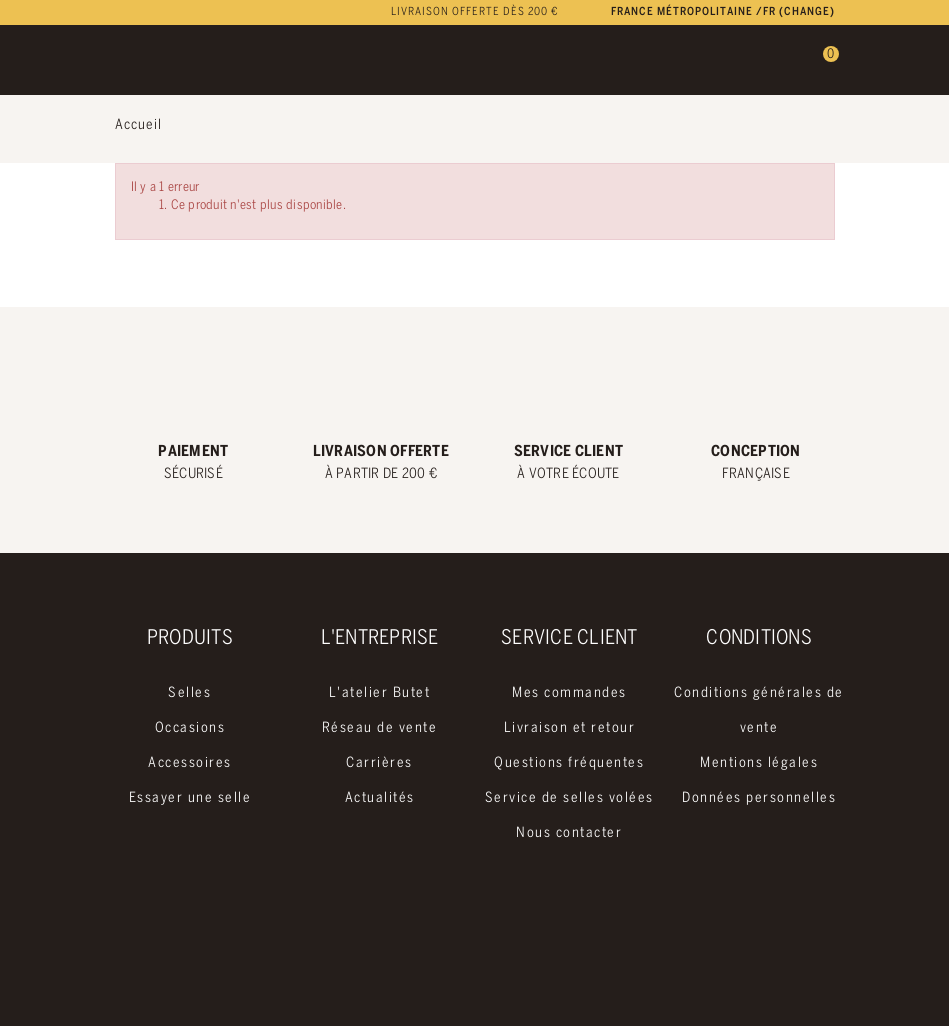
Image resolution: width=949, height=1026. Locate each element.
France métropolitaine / (723, 12)
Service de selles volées (569, 798)
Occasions (190, 728)
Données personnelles (759, 798)
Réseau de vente (380, 728)
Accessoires (190, 763)
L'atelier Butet (380, 693)
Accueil (138, 125)
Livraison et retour (570, 728)
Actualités (380, 798)
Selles (189, 693)
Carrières (379, 763)
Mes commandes (569, 693)
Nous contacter (569, 833)
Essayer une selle (190, 798)
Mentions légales (759, 763)
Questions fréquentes (569, 763)
